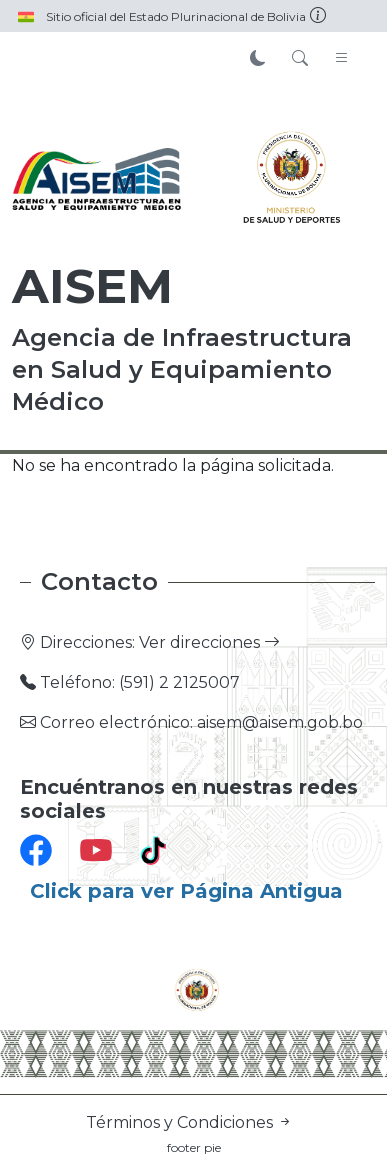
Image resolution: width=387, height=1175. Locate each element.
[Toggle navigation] (342, 59)
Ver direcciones (209, 642)
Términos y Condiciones (189, 1122)
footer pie (194, 1147)
